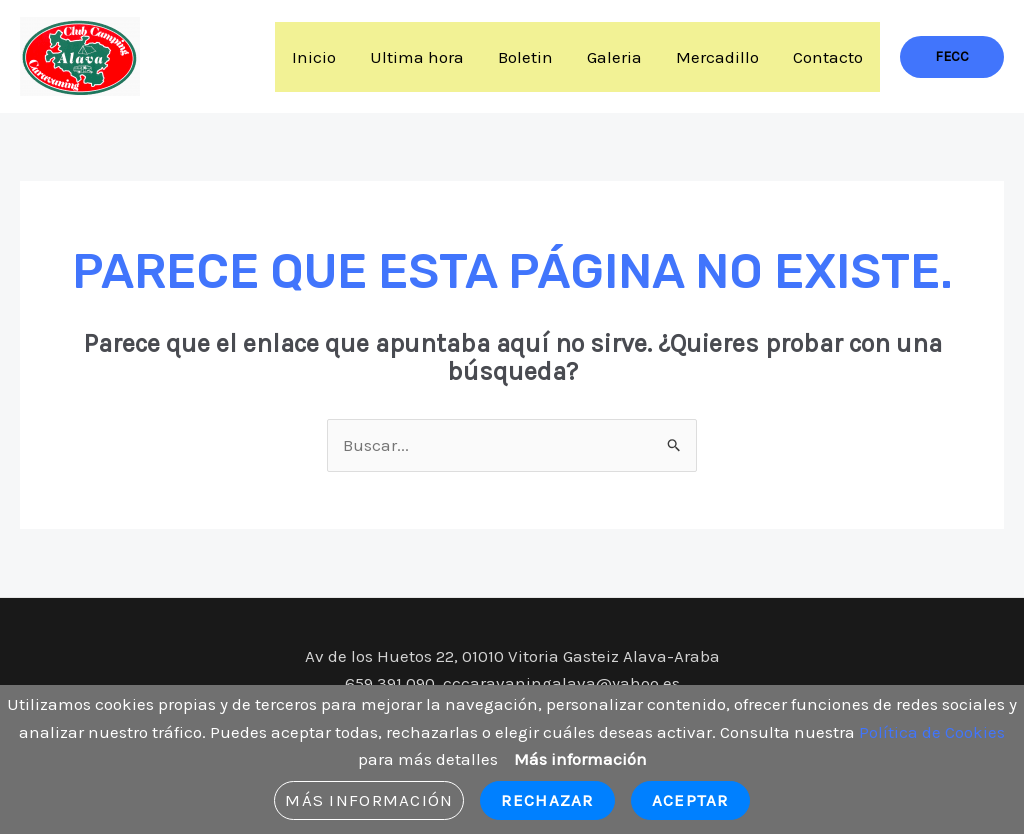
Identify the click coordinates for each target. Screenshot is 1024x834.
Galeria (614, 57)
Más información (580, 759)
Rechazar (547, 800)
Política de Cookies (932, 732)
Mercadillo (717, 57)
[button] (952, 57)
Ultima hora (417, 57)
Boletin (525, 57)
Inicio (314, 57)
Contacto (828, 57)
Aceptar (690, 800)
